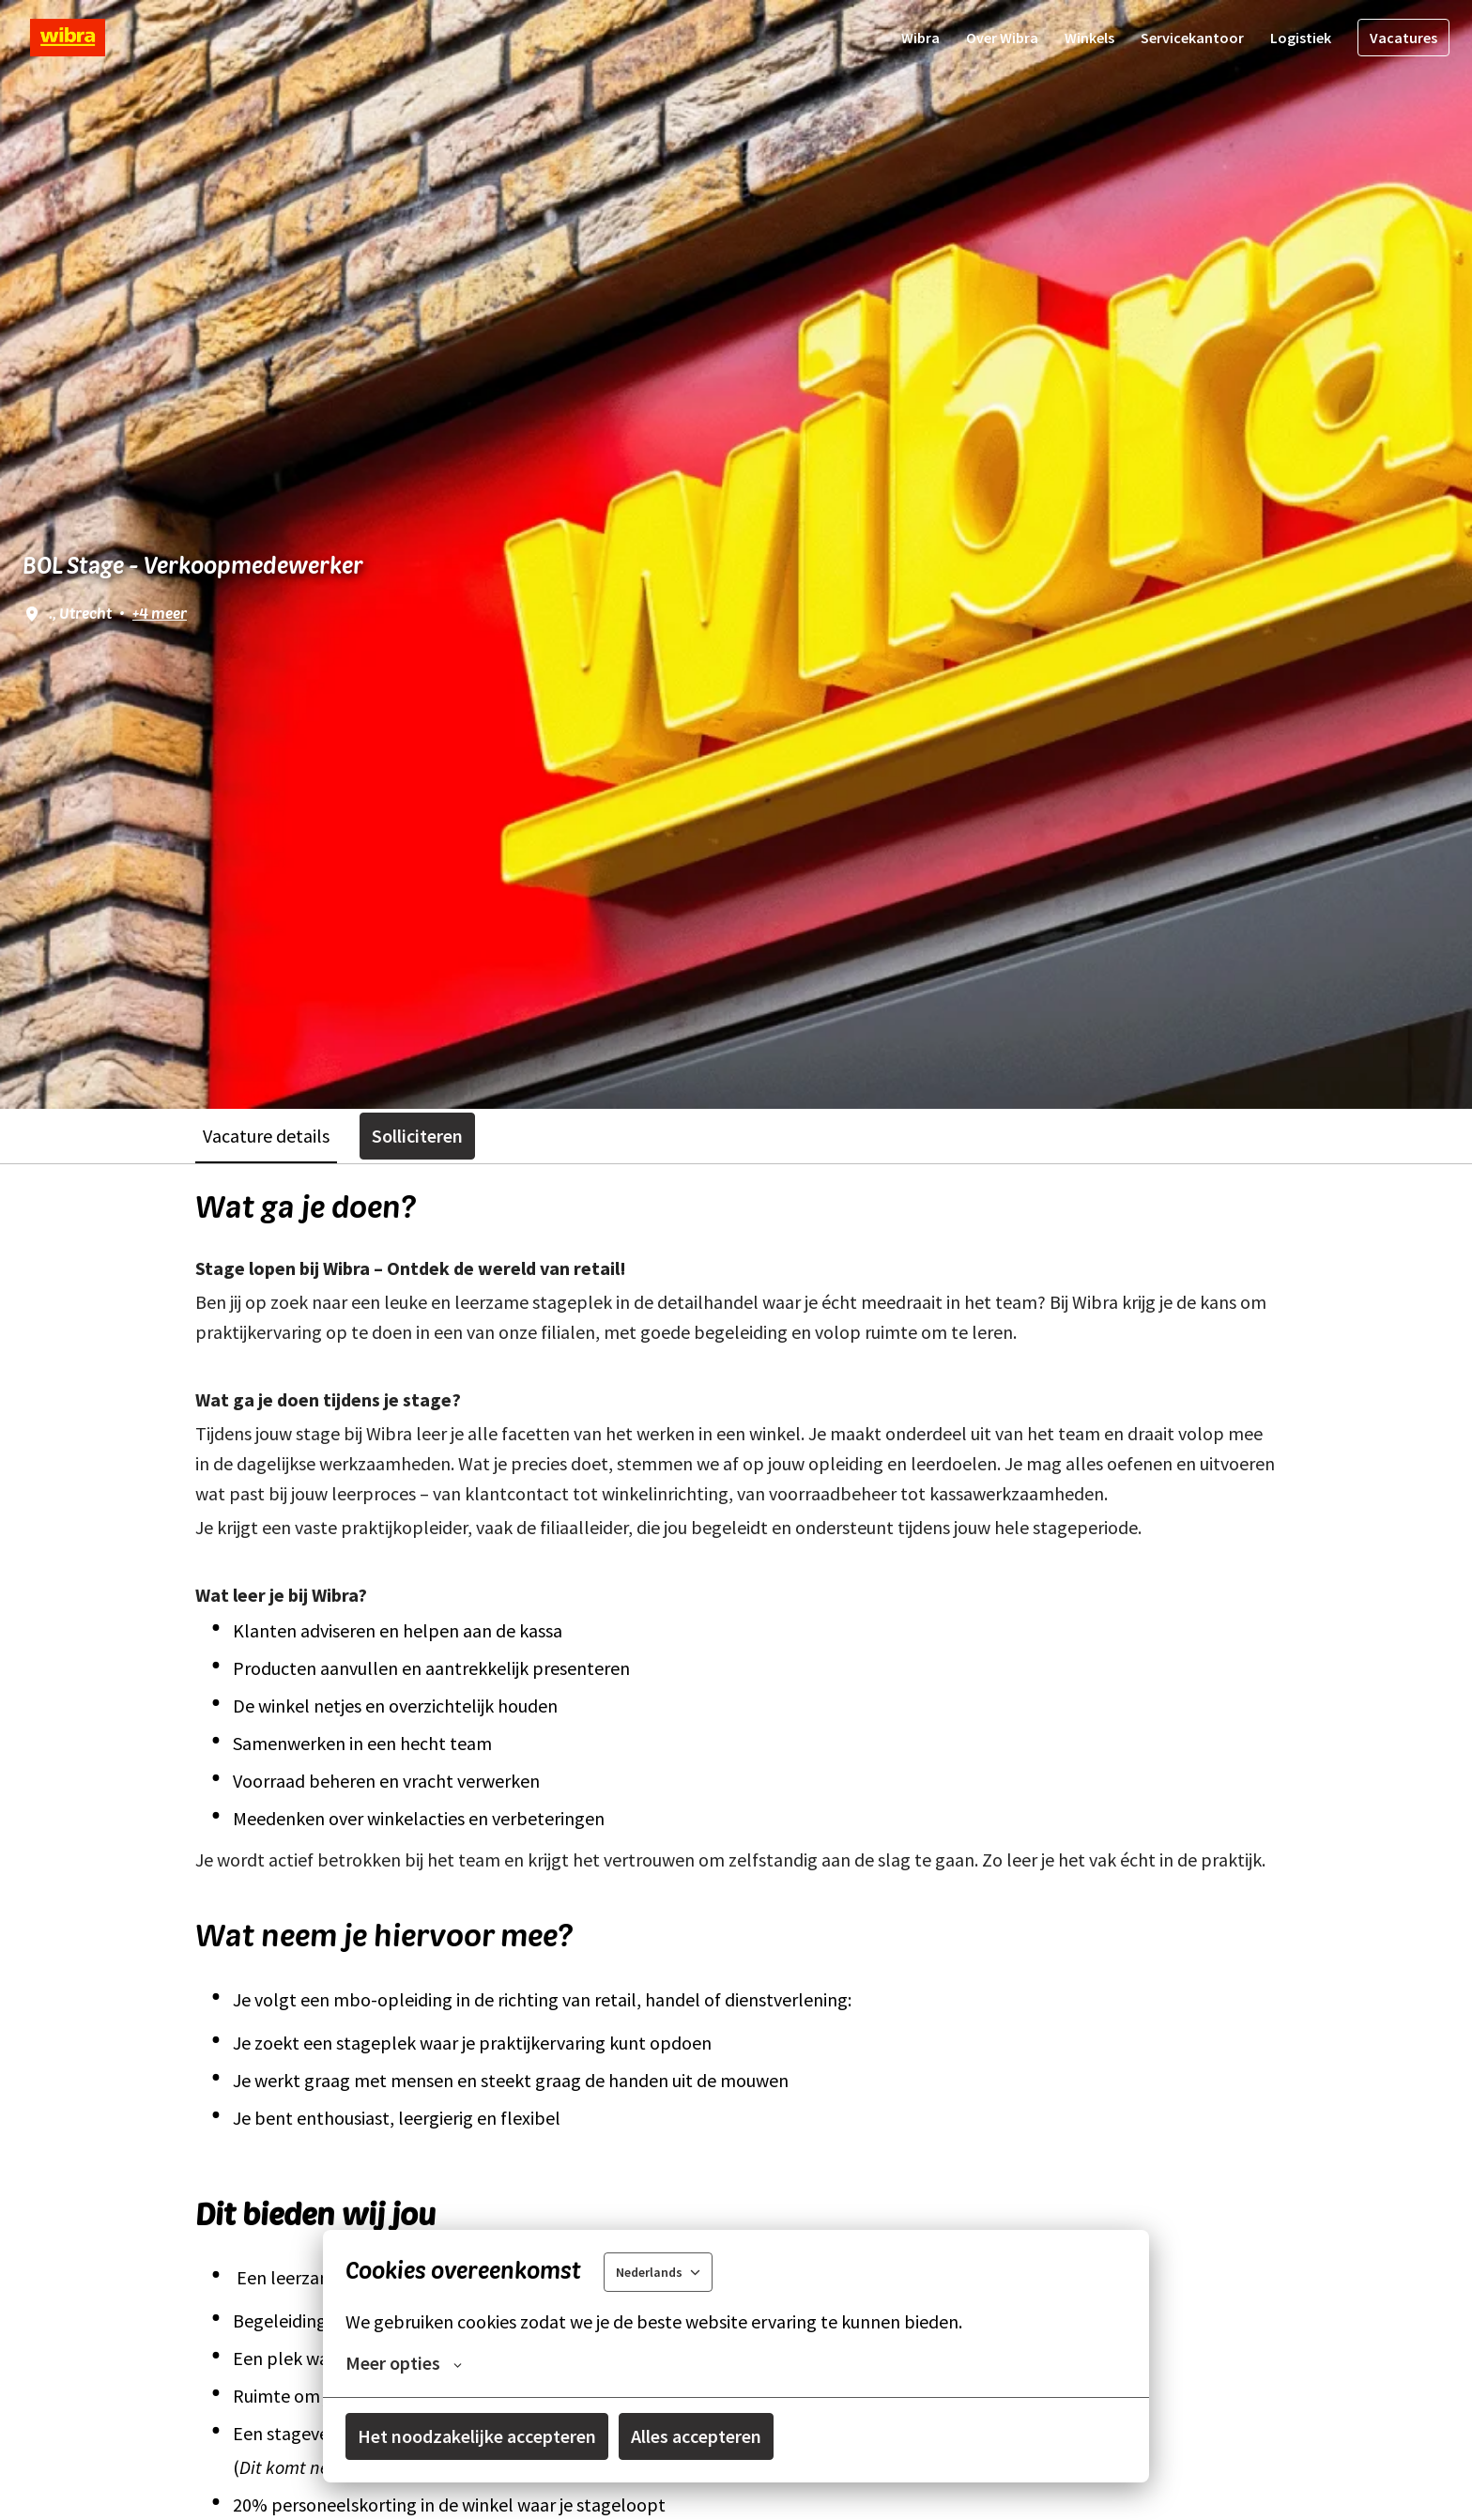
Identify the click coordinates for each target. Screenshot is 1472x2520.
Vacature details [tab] (266, 1135)
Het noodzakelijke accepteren (477, 2436)
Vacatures (1403, 37)
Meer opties (403, 2363)
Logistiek (1300, 37)
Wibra (920, 37)
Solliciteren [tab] (417, 1135)
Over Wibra (1002, 37)
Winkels (1089, 37)
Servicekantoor (1192, 37)
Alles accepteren (696, 2436)
